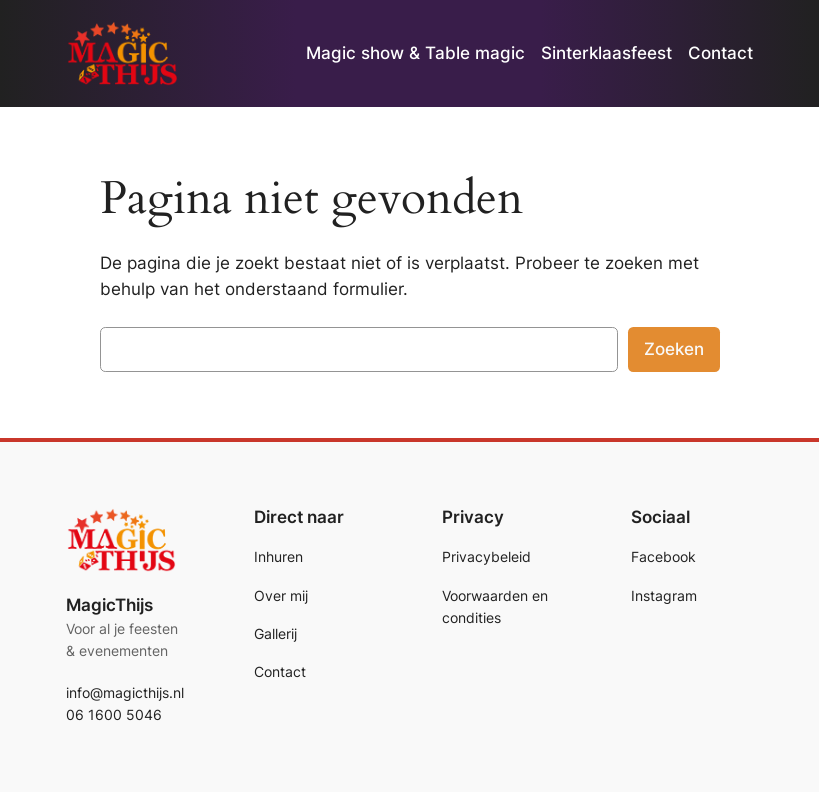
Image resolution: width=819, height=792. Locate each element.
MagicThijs (109, 605)
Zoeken (674, 349)
